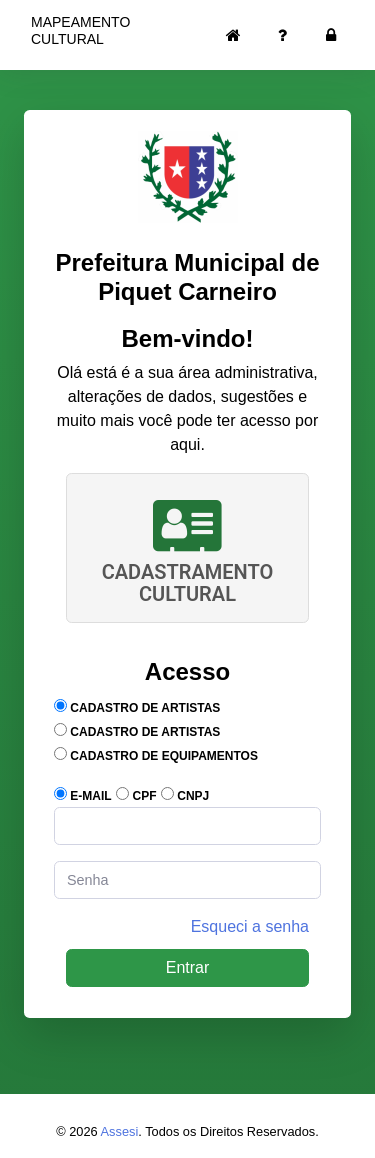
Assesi (120, 1131)
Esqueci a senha (250, 926)
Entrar (188, 967)
